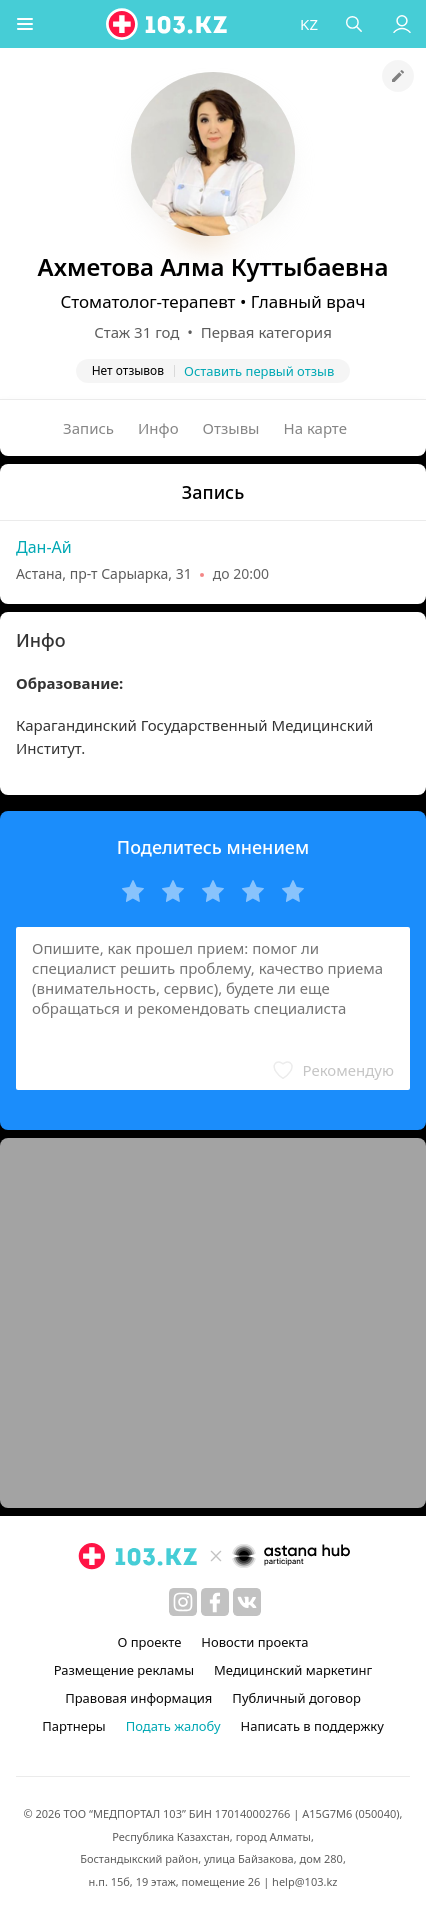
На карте (315, 428)
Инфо (158, 428)
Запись (88, 428)
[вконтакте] (247, 1602)
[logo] (169, 24)
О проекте (149, 1642)
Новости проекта (254, 1642)
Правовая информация (138, 1698)
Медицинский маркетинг (293, 1670)
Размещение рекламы (124, 1670)
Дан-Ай (44, 547)
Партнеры (74, 1726)
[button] (25, 24)
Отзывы (231, 428)
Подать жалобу (173, 1726)
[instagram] (183, 1602)
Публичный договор (296, 1698)
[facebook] (215, 1602)
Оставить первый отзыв (259, 371)
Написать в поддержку (312, 1726)
